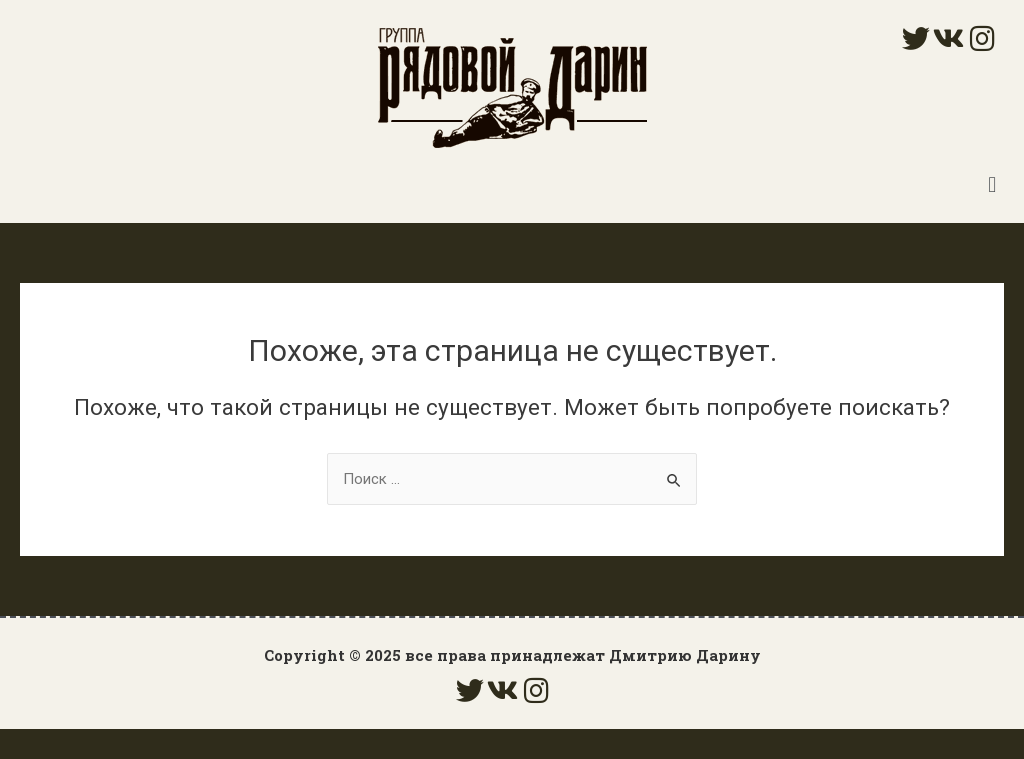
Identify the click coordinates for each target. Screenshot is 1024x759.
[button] (992, 184)
